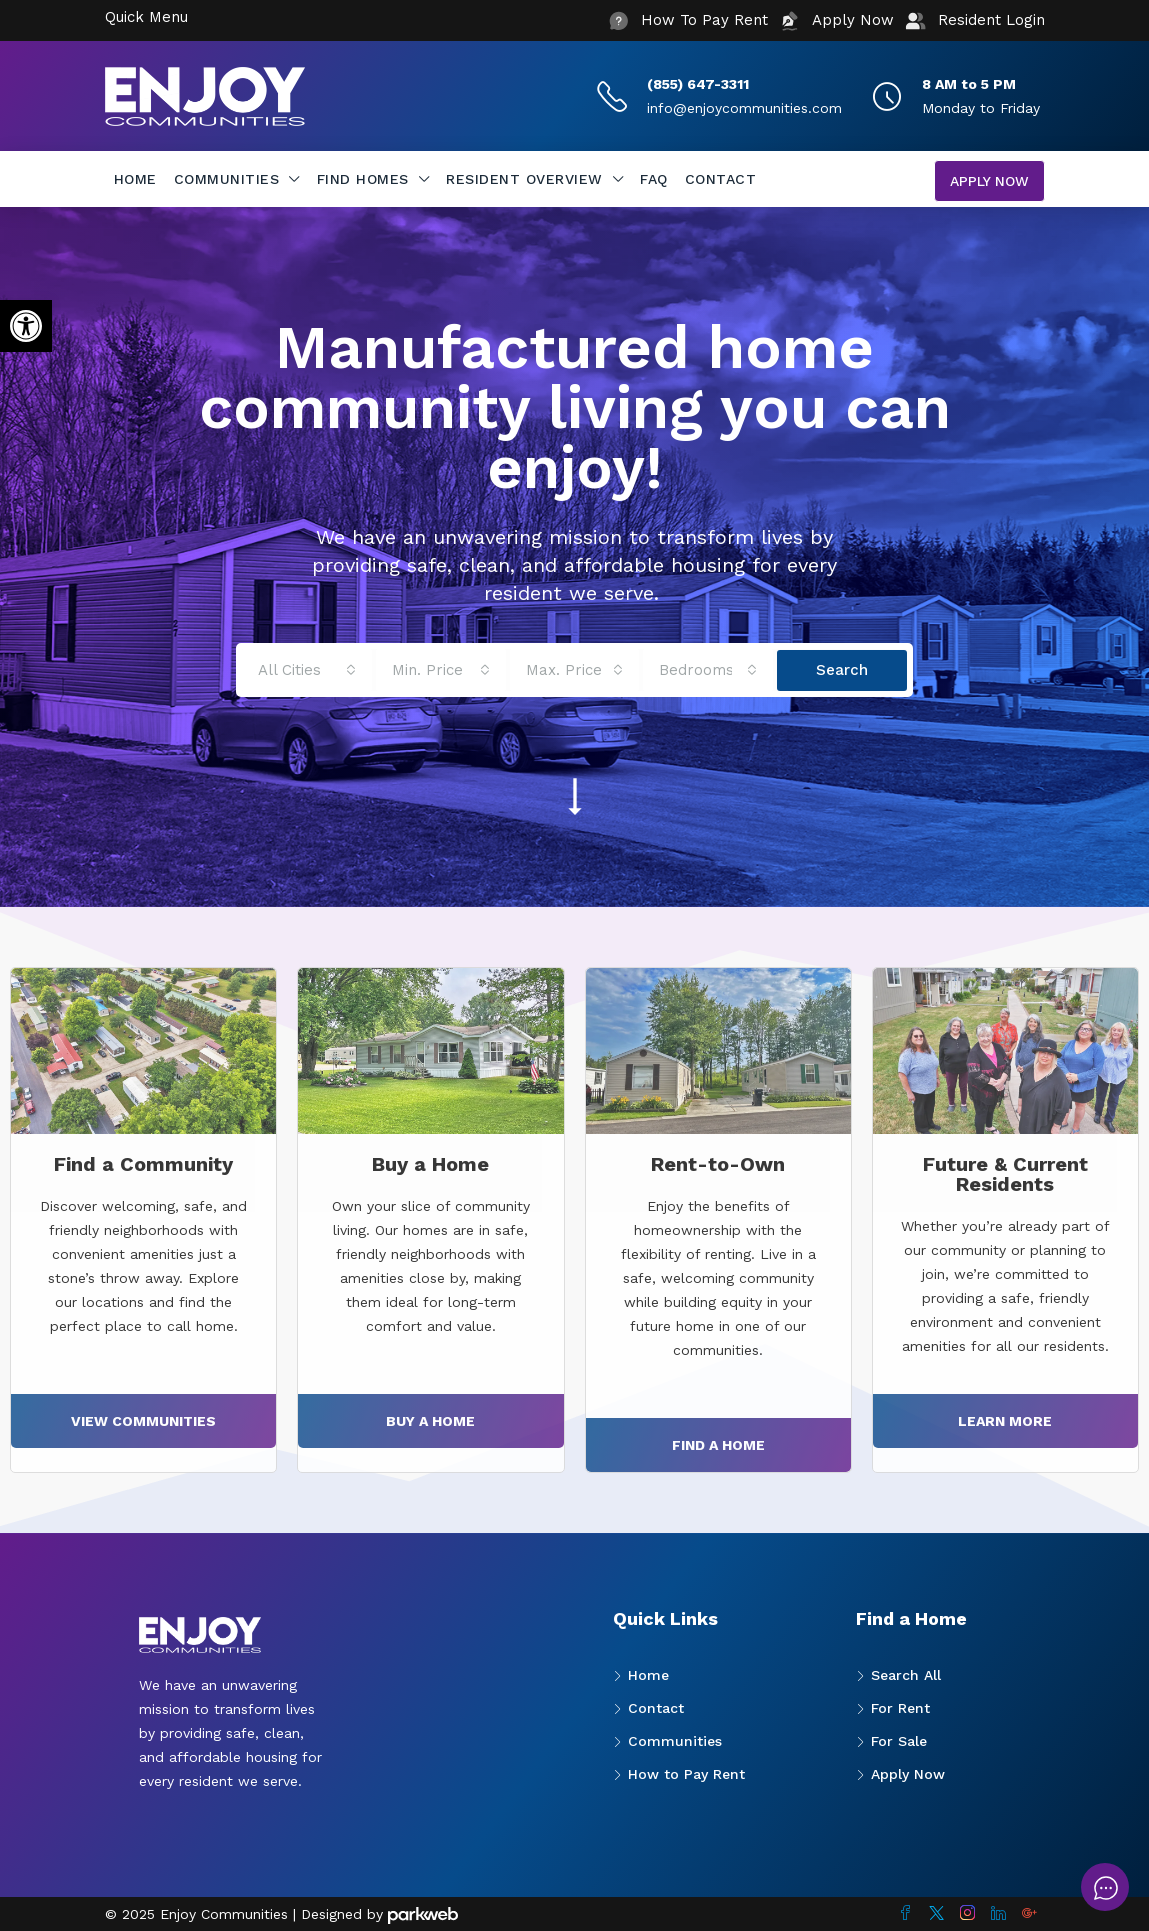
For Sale (899, 1741)
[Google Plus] (1029, 1914)
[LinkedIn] (998, 1914)
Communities (227, 179)
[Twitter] (936, 1914)
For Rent (900, 1708)
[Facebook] (905, 1914)
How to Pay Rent (686, 1774)
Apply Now (908, 1774)
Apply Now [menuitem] (989, 181)
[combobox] (307, 670)
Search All (906, 1675)
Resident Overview (524, 179)
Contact (721, 179)
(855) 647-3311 (698, 84)
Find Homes (363, 179)
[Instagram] (967, 1914)
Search (842, 670)
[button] (26, 326)
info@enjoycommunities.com (744, 108)
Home (135, 179)
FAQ (654, 179)
